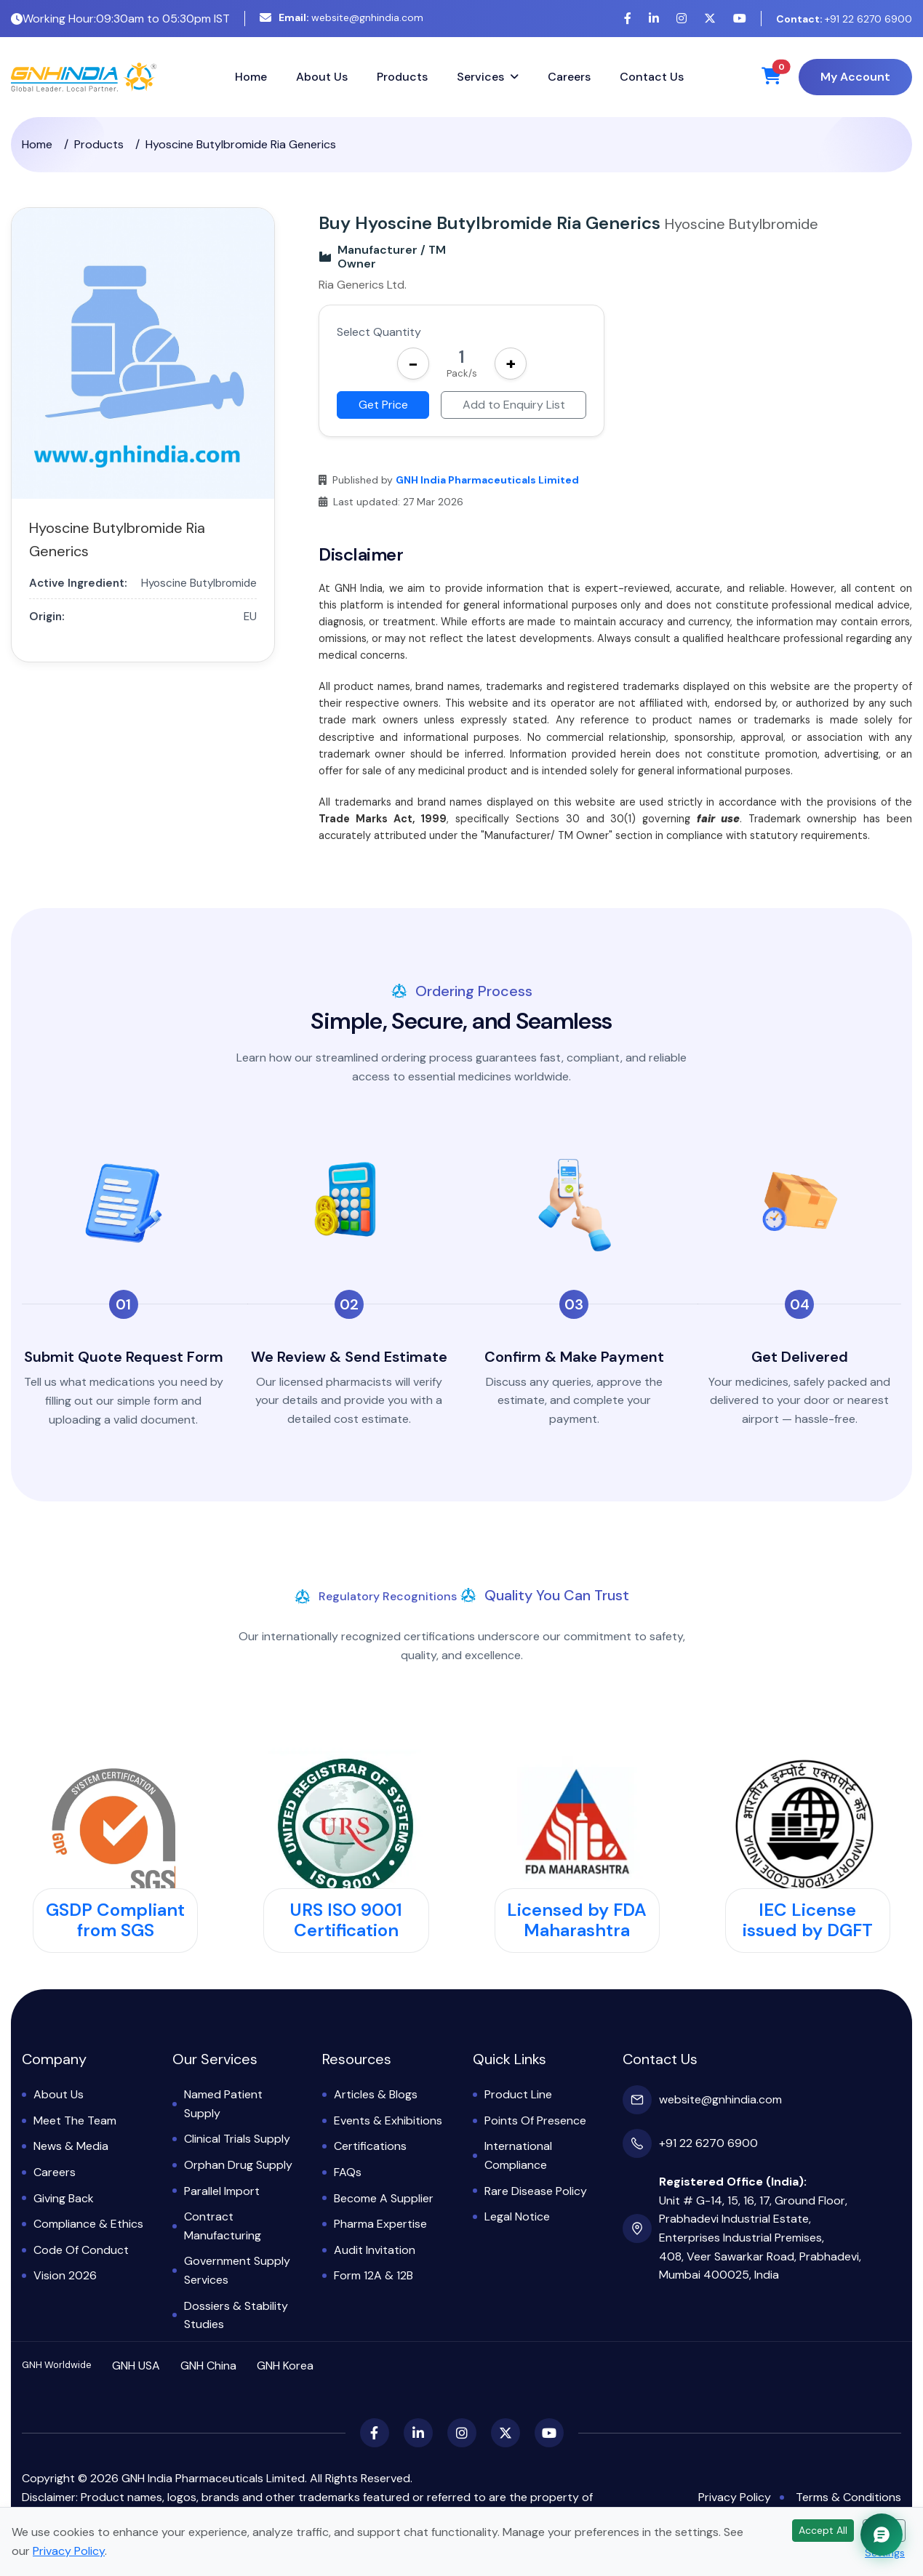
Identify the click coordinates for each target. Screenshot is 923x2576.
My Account (855, 76)
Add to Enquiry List (514, 404)
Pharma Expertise (380, 2223)
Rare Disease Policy (535, 2191)
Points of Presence (535, 2120)
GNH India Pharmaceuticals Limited (487, 479)
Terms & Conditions (848, 2497)
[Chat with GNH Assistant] (881, 2534)
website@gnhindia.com (341, 17)
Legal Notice (517, 2216)
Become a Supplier (383, 2198)
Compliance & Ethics (88, 2223)
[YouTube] (739, 18)
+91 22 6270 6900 (844, 18)
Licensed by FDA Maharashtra (577, 1920)
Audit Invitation (374, 2250)
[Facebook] (627, 18)
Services (480, 76)
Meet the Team (74, 2120)
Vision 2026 (65, 2275)
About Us (322, 76)
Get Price (383, 404)
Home (251, 76)
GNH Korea (285, 2365)
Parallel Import (222, 2191)
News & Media (70, 2146)
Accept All (823, 2530)
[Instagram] (681, 18)
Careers (569, 76)
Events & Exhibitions (388, 2120)
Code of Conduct (81, 2250)
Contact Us (652, 76)
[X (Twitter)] (710, 18)
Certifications (370, 2146)
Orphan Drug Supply (238, 2164)
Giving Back (63, 2198)
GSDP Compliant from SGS (115, 1920)
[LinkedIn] (654, 18)
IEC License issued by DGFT (808, 1920)
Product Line (518, 2094)
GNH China (208, 2365)
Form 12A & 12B (373, 2275)
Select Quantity (379, 332)
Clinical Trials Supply (237, 2138)
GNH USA (136, 2365)
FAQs (347, 2172)
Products (402, 76)
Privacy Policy (734, 2497)
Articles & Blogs (375, 2094)
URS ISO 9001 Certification (345, 1920)
